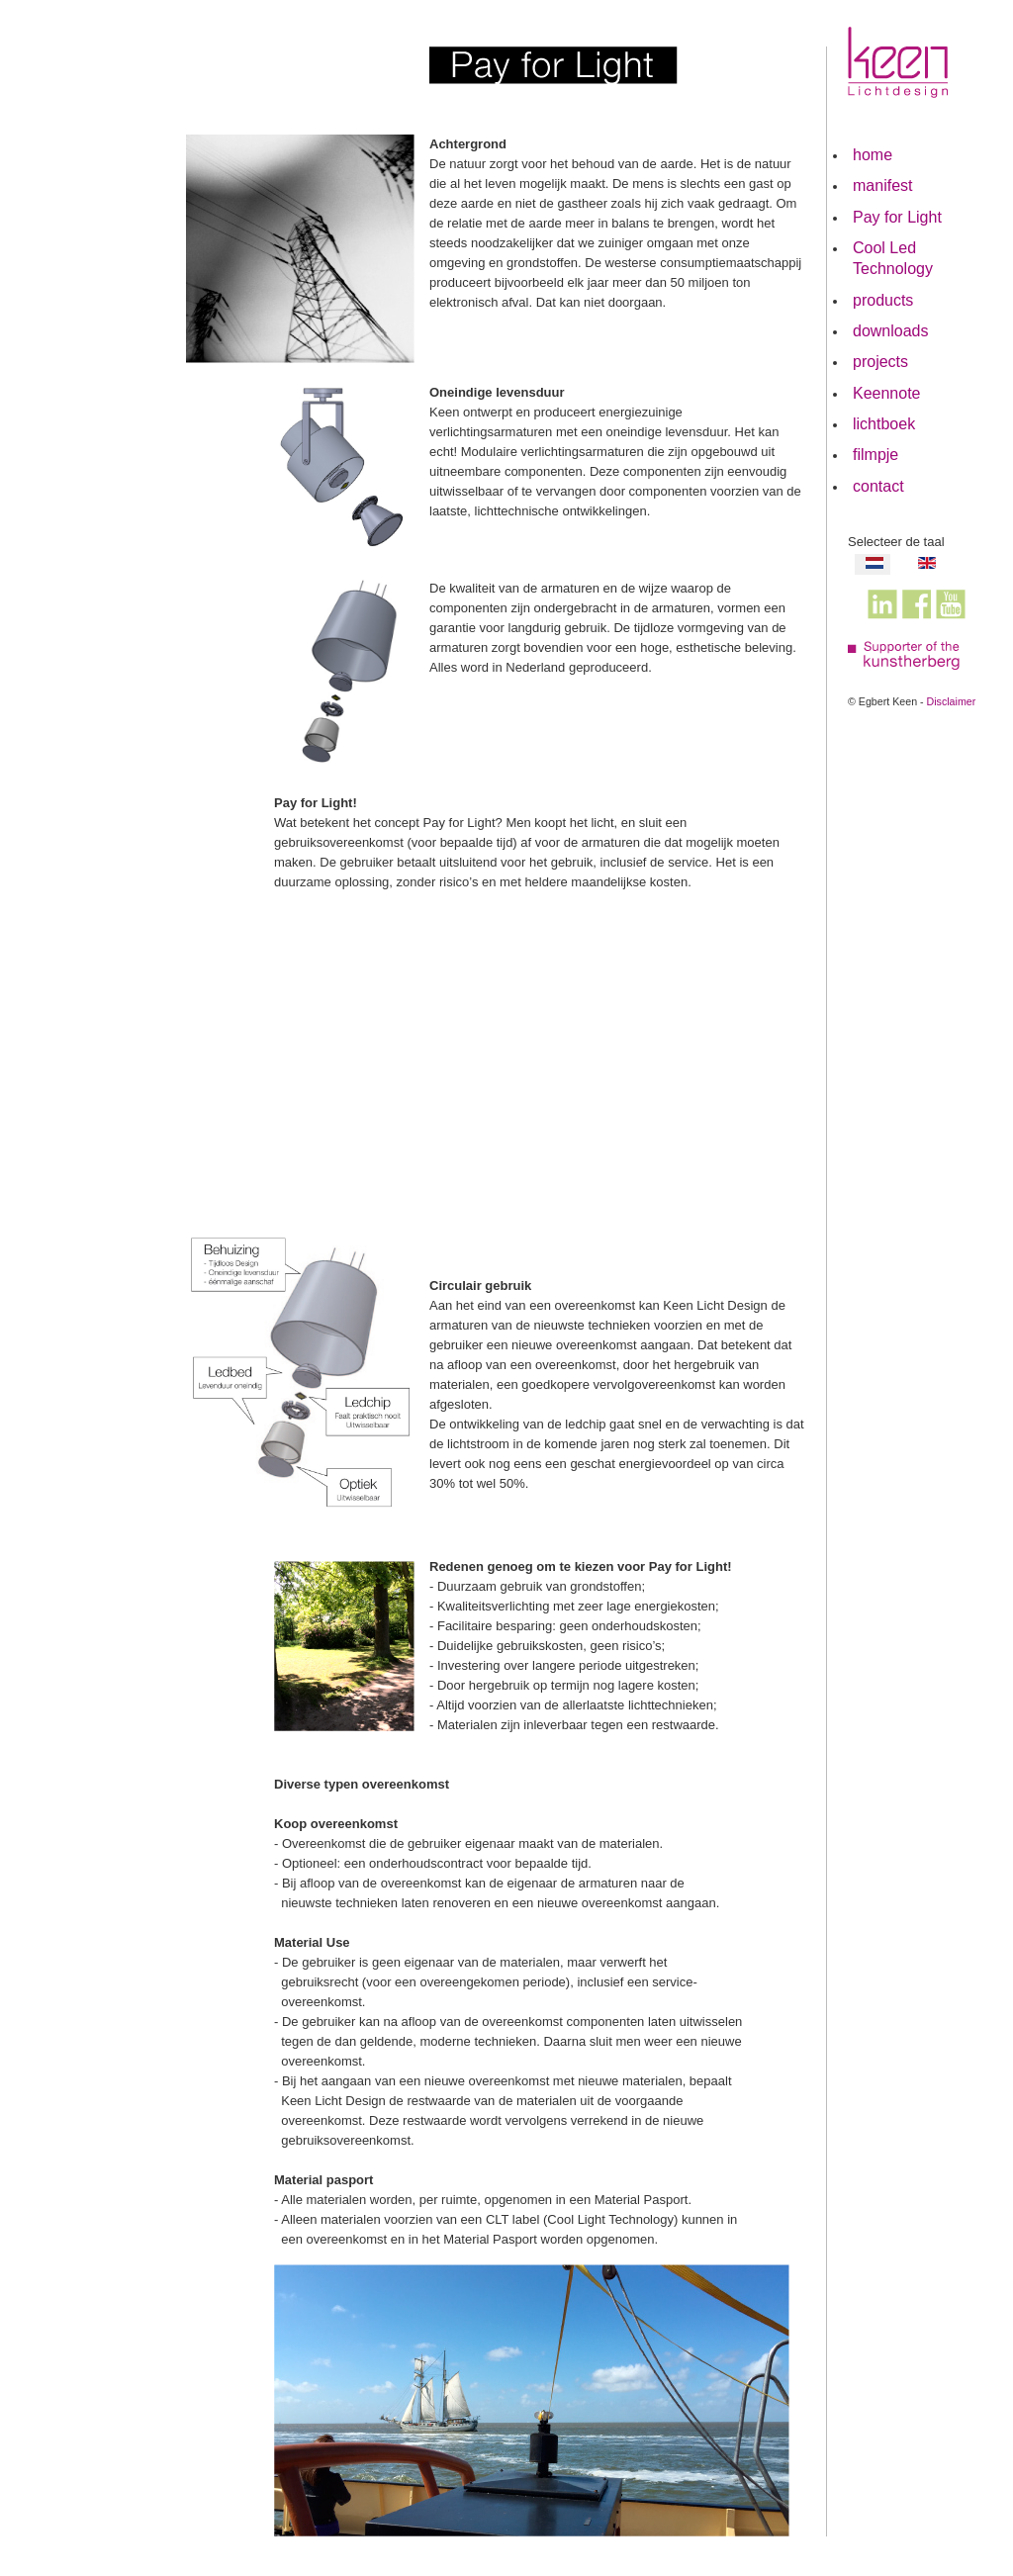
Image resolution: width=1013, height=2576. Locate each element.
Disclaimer (951, 701)
